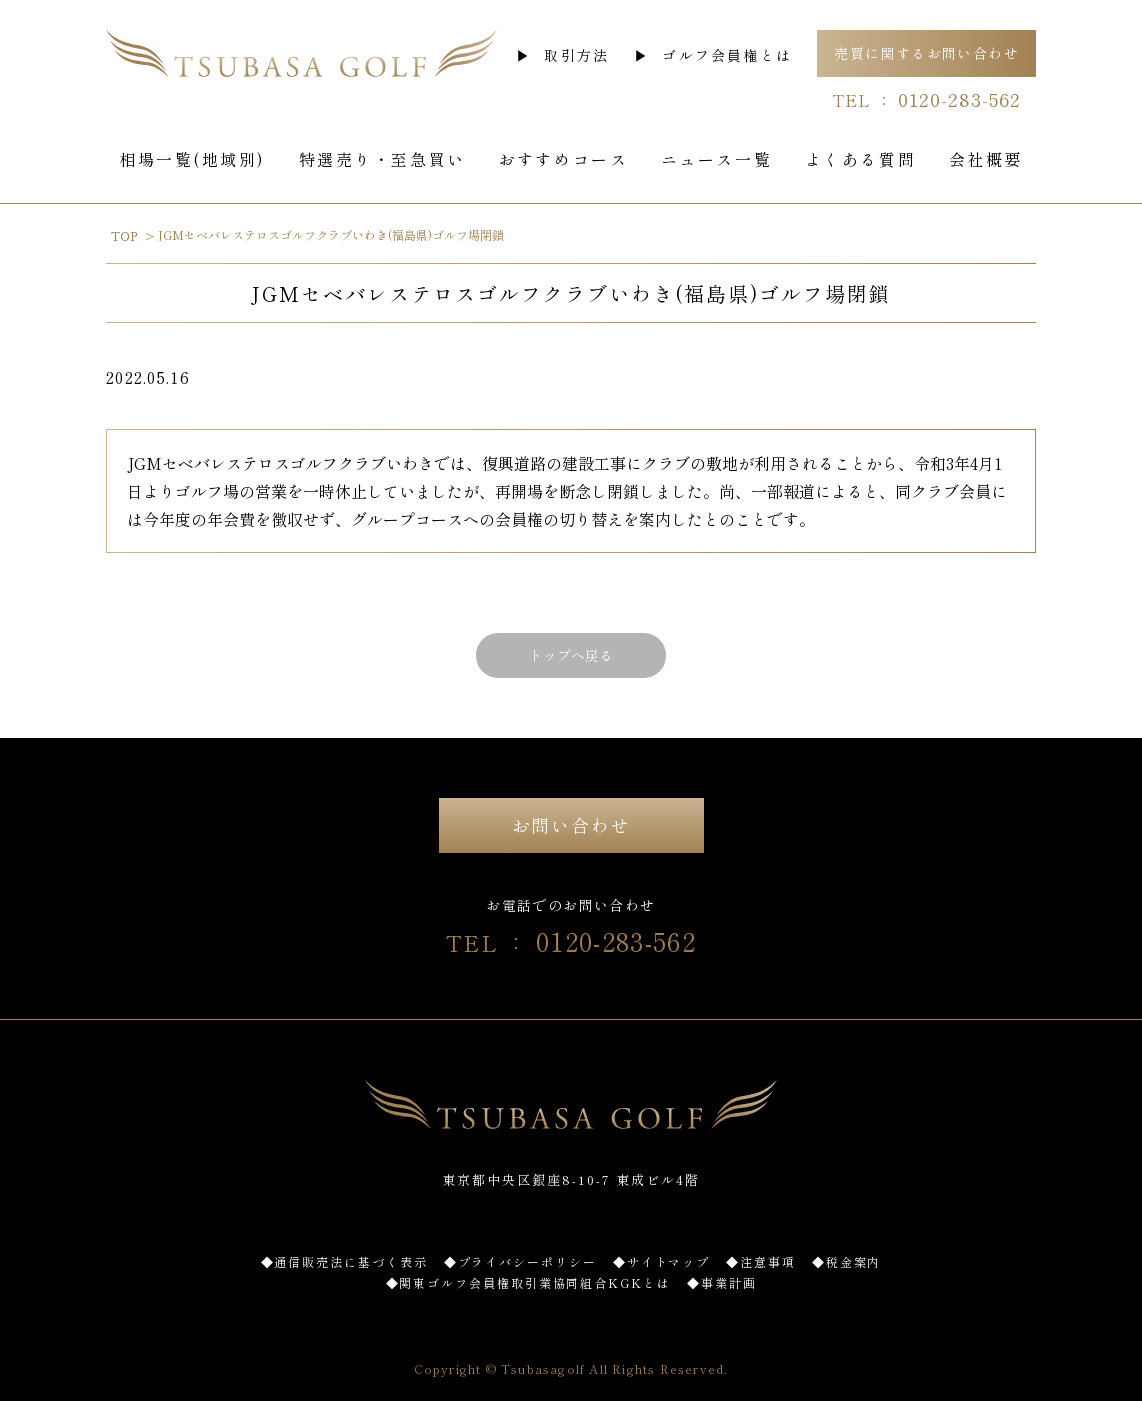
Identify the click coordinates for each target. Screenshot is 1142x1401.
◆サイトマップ (661, 1261)
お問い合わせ (571, 825)
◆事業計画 (722, 1282)
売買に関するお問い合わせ (926, 53)
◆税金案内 (847, 1261)
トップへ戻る (571, 655)
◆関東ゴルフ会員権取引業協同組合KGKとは (528, 1282)
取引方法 (576, 55)
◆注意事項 (761, 1261)
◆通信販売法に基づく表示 (344, 1261)
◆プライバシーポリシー (520, 1261)
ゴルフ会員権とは (727, 55)
